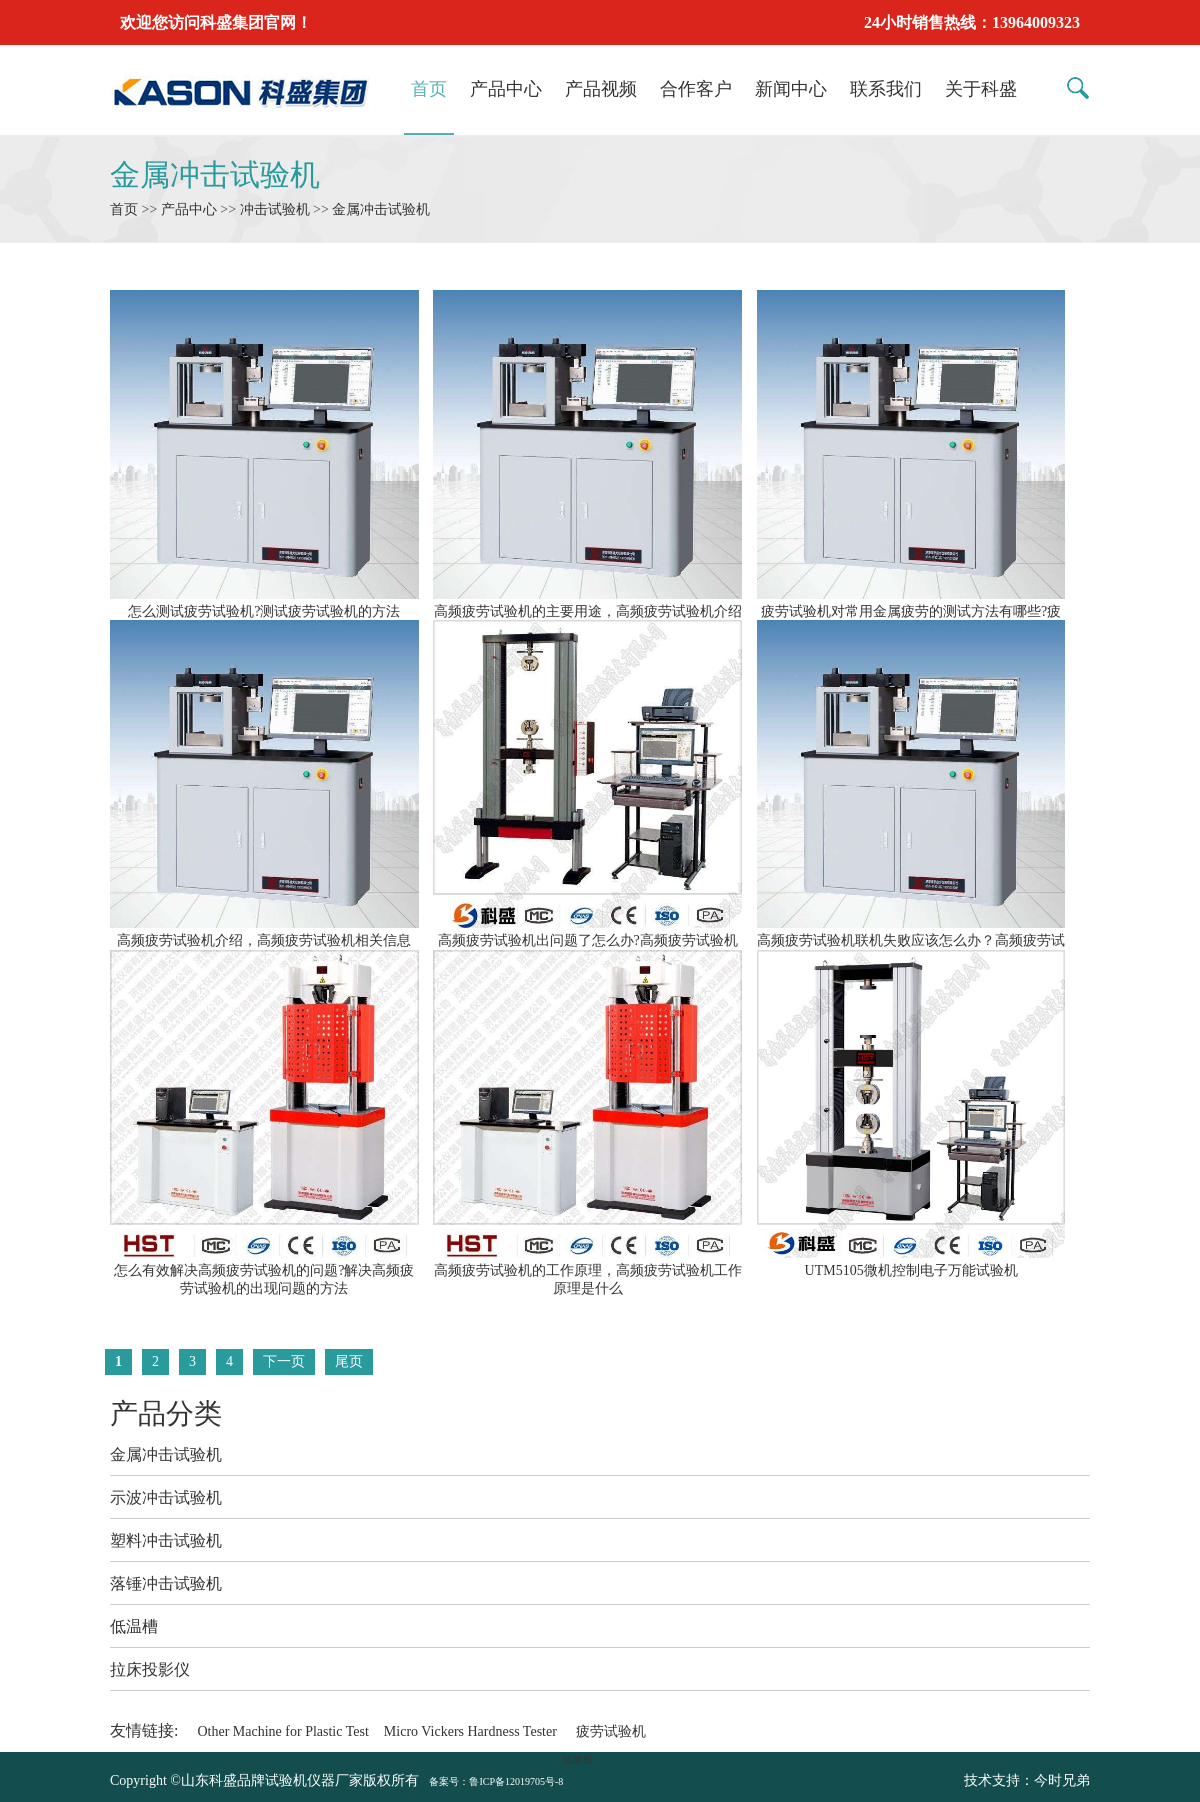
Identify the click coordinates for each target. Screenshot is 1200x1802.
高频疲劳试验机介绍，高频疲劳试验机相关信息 (264, 932)
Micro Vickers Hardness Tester (470, 1731)
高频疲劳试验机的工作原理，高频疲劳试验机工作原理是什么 (587, 1271)
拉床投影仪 (150, 1669)
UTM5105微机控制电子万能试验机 (911, 1262)
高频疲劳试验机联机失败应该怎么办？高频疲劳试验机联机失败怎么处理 (911, 941)
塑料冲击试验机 (166, 1540)
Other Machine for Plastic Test (282, 1731)
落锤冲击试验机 (166, 1583)
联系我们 (886, 89)
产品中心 (506, 89)
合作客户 (696, 89)
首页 (429, 89)
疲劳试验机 (611, 1731)
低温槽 (134, 1626)
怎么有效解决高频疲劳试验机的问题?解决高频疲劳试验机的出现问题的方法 (264, 1271)
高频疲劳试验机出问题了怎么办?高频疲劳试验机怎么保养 (587, 941)
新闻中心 (791, 89)
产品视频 (601, 89)
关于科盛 (981, 89)
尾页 (349, 1361)
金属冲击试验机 (215, 174)
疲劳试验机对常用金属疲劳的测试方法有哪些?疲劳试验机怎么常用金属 (911, 612)
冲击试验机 (275, 209)
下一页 (284, 1361)
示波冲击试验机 (166, 1497)
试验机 (578, 1759)
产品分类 (166, 1413)
